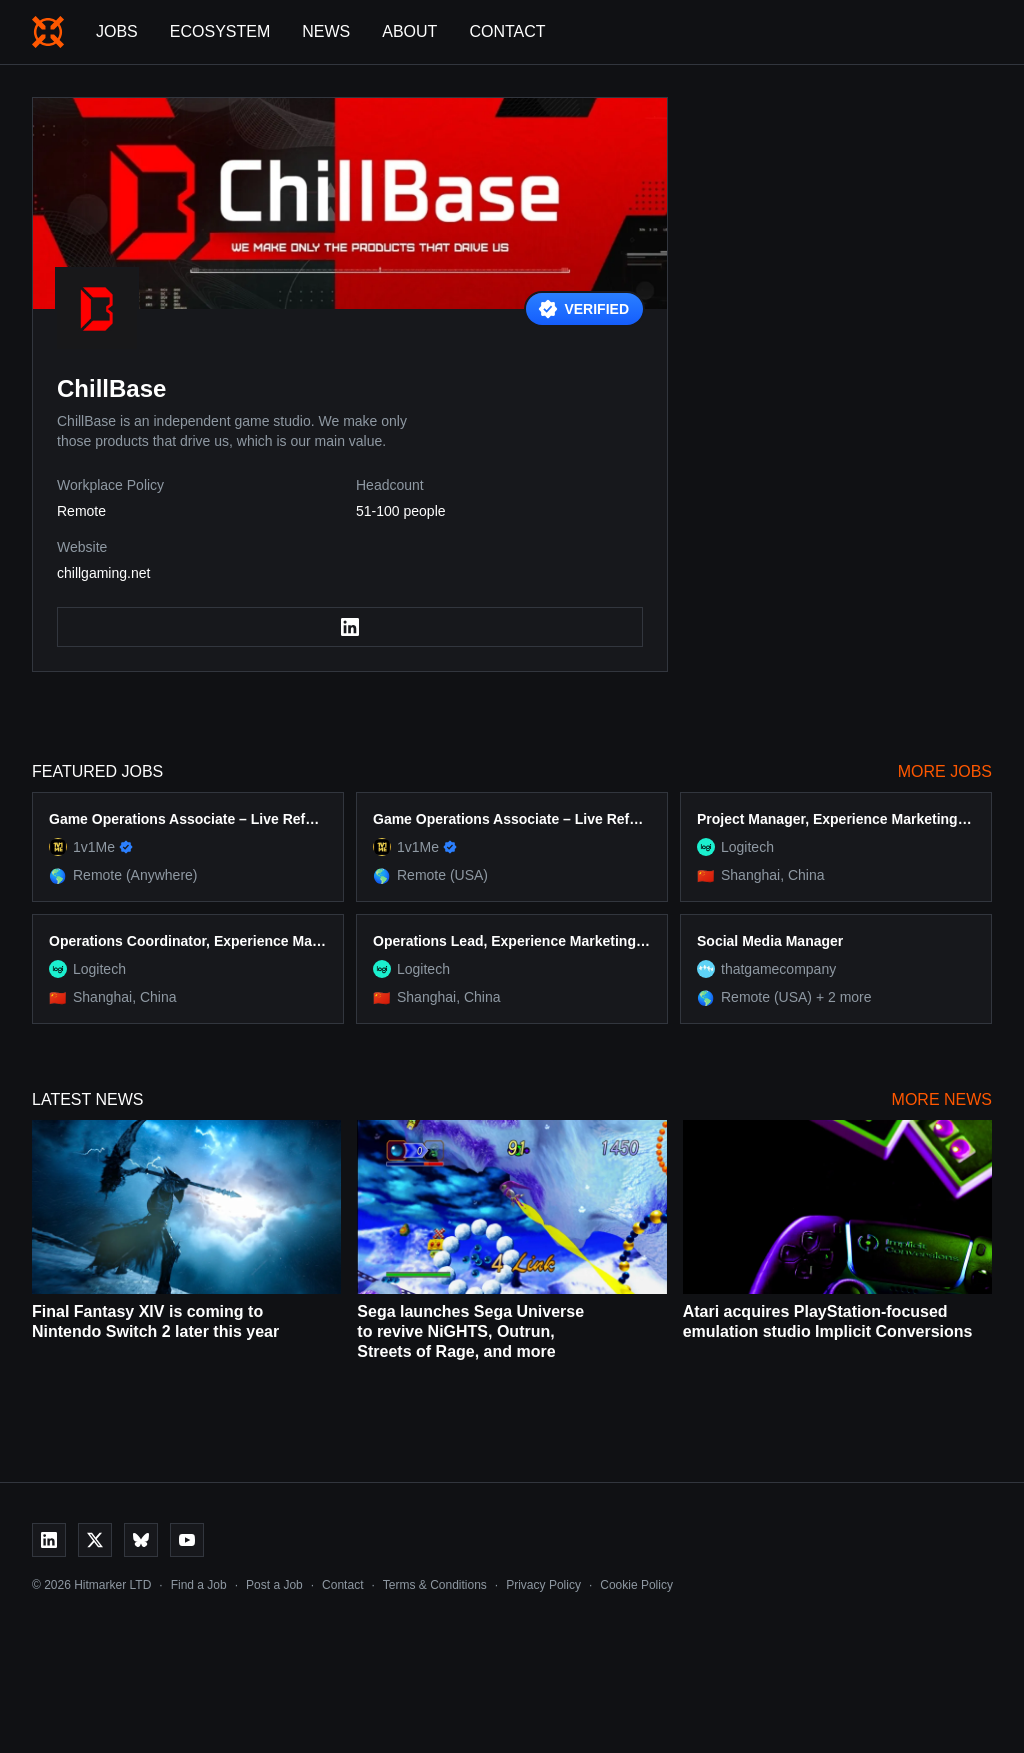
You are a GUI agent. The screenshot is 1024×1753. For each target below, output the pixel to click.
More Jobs (945, 771)
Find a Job (199, 1585)
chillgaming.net (103, 573)
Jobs (117, 31)
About (409, 31)
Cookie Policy (636, 1585)
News (326, 31)
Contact (507, 31)
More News (942, 1099)
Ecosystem (220, 31)
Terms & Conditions (435, 1585)
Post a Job (274, 1585)
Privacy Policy (543, 1585)
